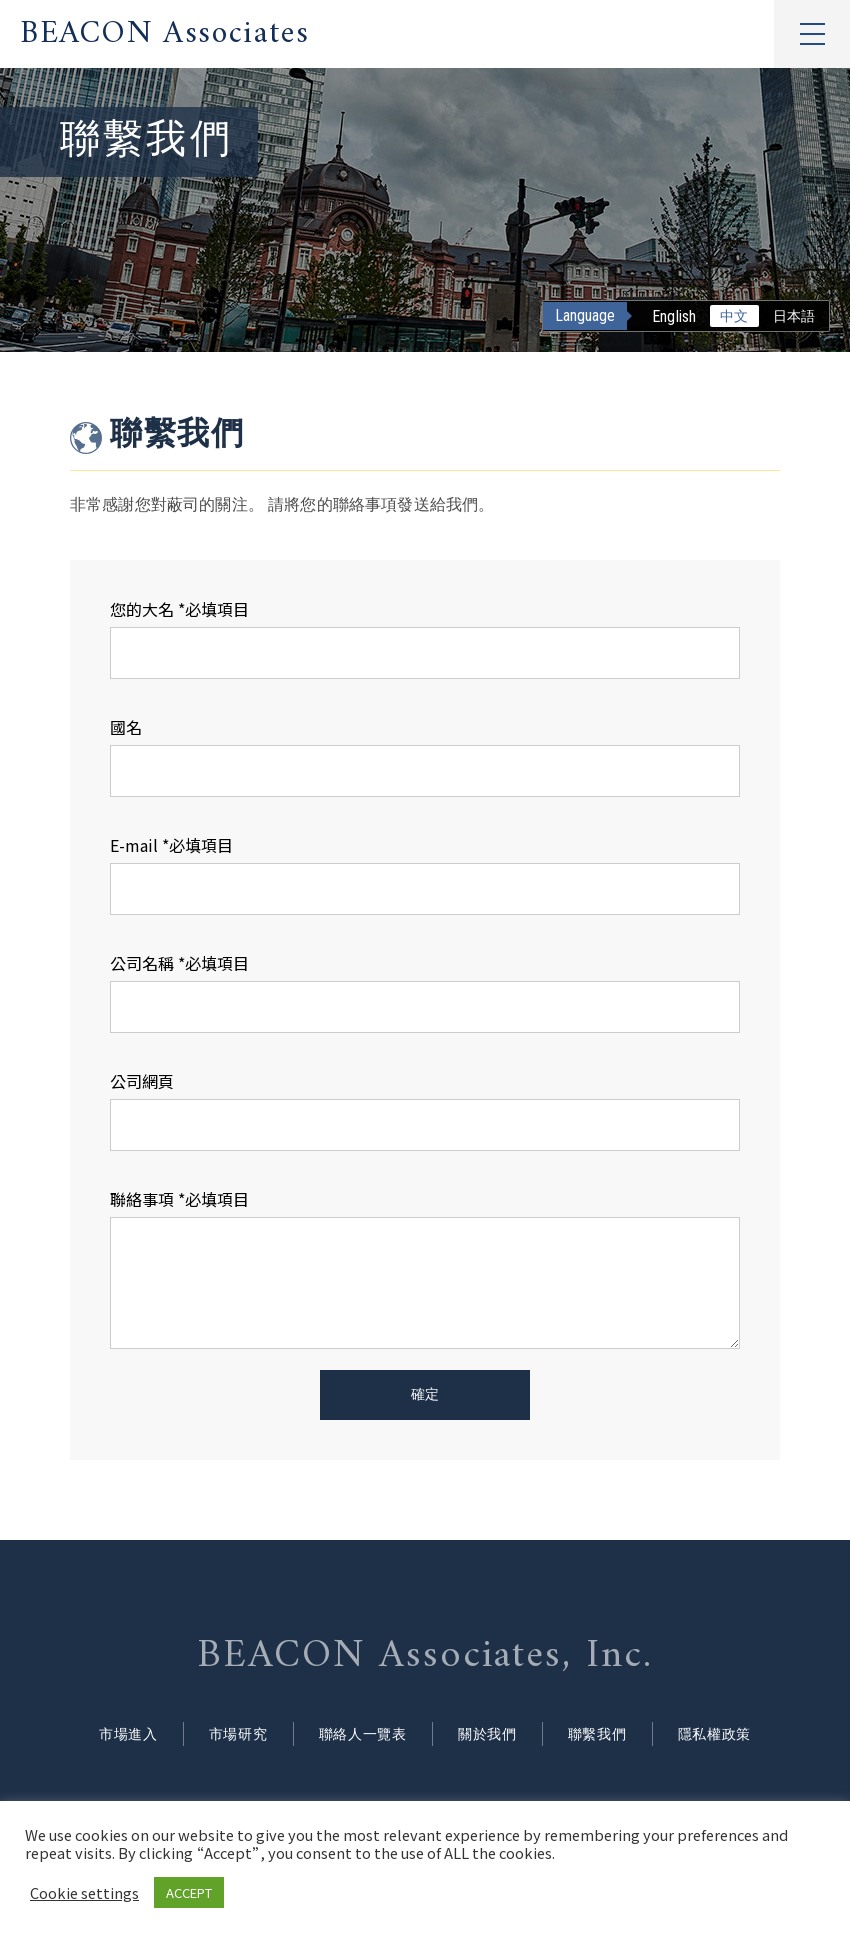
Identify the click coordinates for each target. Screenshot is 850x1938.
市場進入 (104, 1735)
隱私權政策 (737, 1735)
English (674, 316)
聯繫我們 (610, 1735)
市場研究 (222, 1735)
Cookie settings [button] (84, 1893)
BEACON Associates (164, 34)
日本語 (794, 316)
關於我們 (492, 1735)
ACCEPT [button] (189, 1892)
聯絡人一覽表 (357, 1735)
